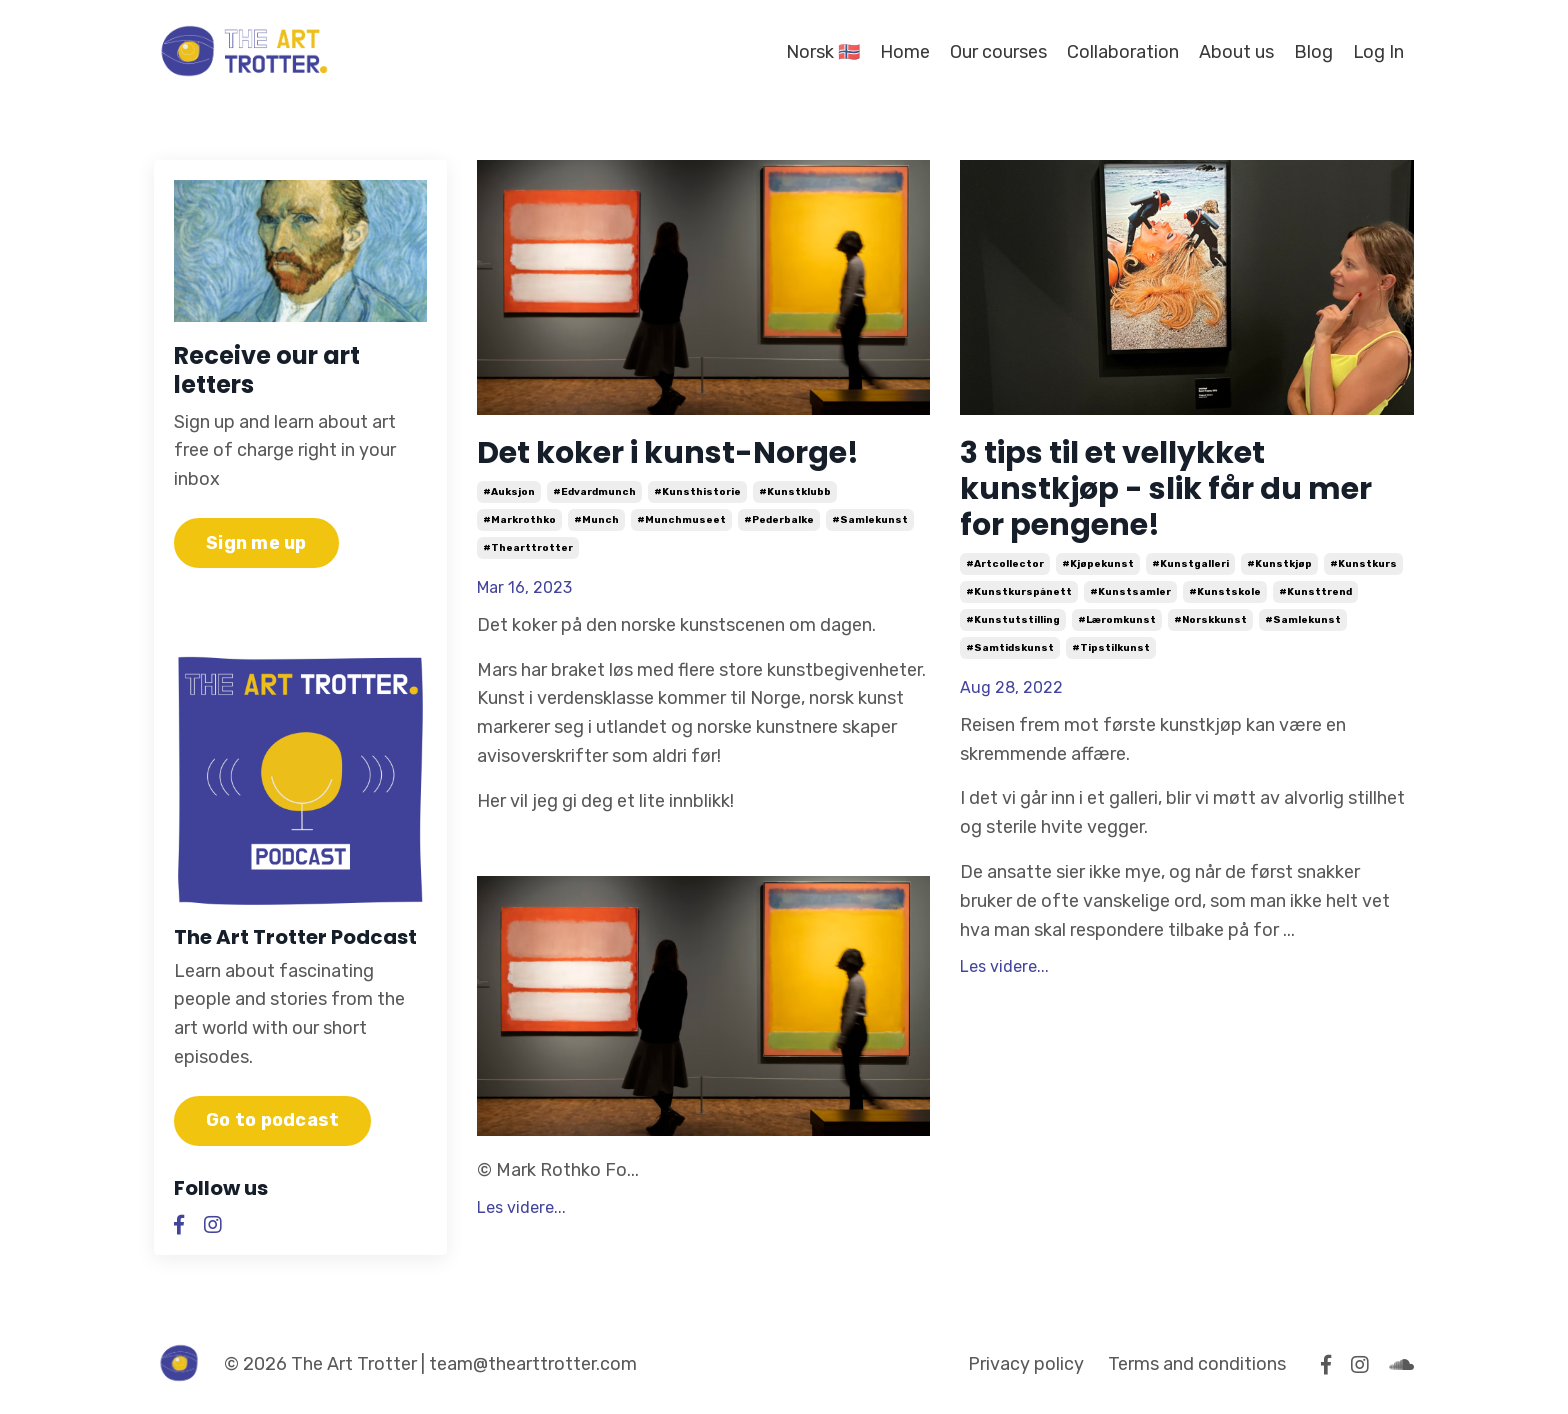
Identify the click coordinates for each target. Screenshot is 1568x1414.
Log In (1378, 52)
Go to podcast (272, 1120)
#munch (596, 520)
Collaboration (1122, 52)
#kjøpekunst (1098, 564)
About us (1235, 52)
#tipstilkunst (1111, 648)
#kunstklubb (795, 492)
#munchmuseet (681, 520)
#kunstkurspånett (1019, 592)
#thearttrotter (528, 548)
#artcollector (1005, 564)
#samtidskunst (1010, 648)
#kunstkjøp (1279, 564)
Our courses (997, 52)
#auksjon (509, 492)
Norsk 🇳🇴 (822, 52)
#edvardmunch (594, 492)
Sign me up (256, 543)
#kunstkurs (1363, 564)
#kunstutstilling (1013, 620)
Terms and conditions (1197, 1364)
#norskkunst (1210, 620)
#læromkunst (1117, 620)
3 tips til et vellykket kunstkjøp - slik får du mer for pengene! (1166, 489)
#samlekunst (870, 520)
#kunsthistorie (697, 492)
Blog (1312, 52)
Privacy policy (1026, 1364)
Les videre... (521, 1207)
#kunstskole (1225, 592)
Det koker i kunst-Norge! (668, 453)
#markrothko (519, 520)
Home (904, 52)
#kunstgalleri (1190, 564)
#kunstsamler (1130, 592)
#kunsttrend (1315, 592)
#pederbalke (779, 520)
